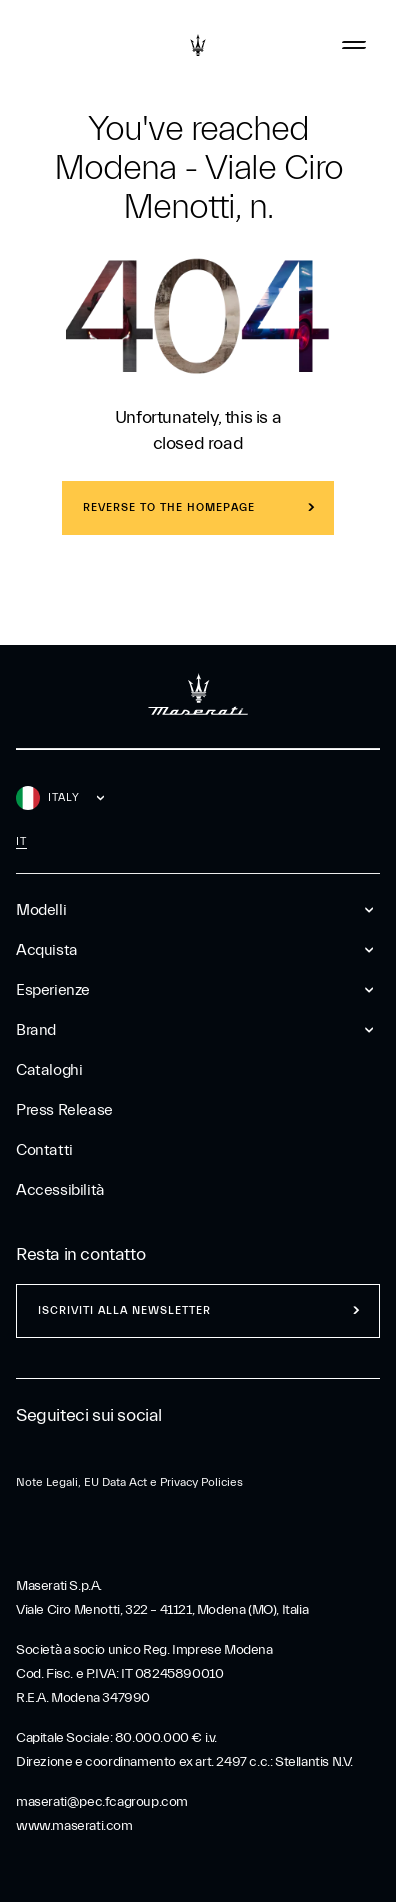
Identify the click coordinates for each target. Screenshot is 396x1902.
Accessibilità (60, 1190)
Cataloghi (49, 1070)
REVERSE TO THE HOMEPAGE (169, 507)
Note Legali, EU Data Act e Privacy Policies (129, 1482)
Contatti (44, 1150)
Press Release (64, 1110)
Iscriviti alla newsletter (124, 1310)
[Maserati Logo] (198, 45)
